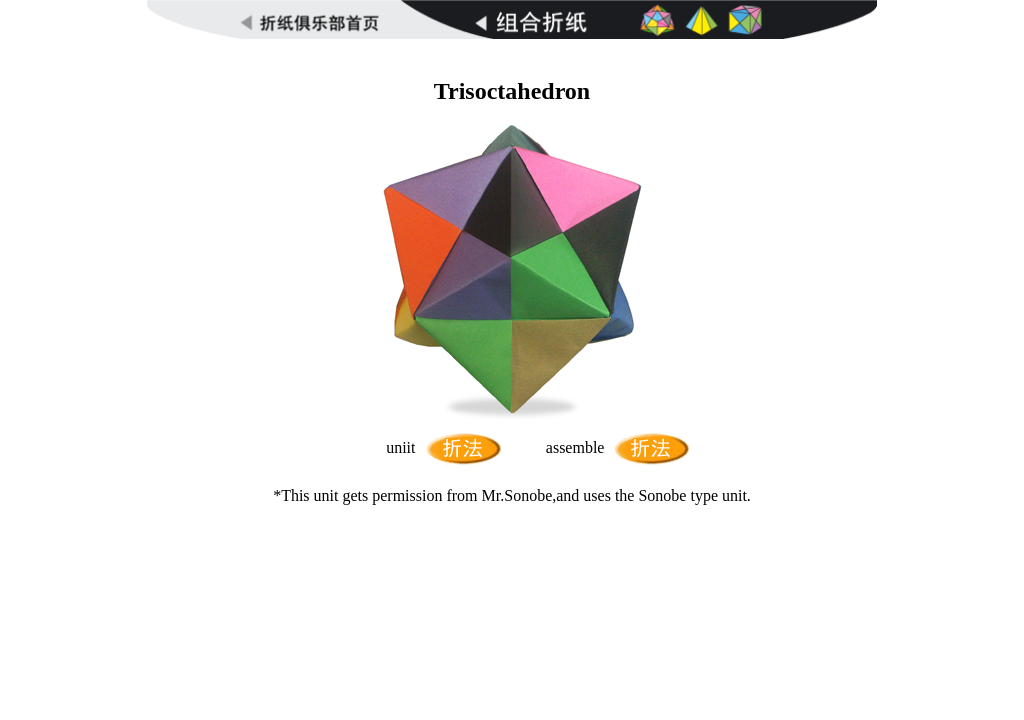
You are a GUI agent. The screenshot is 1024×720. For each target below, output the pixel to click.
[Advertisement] (512, 46)
